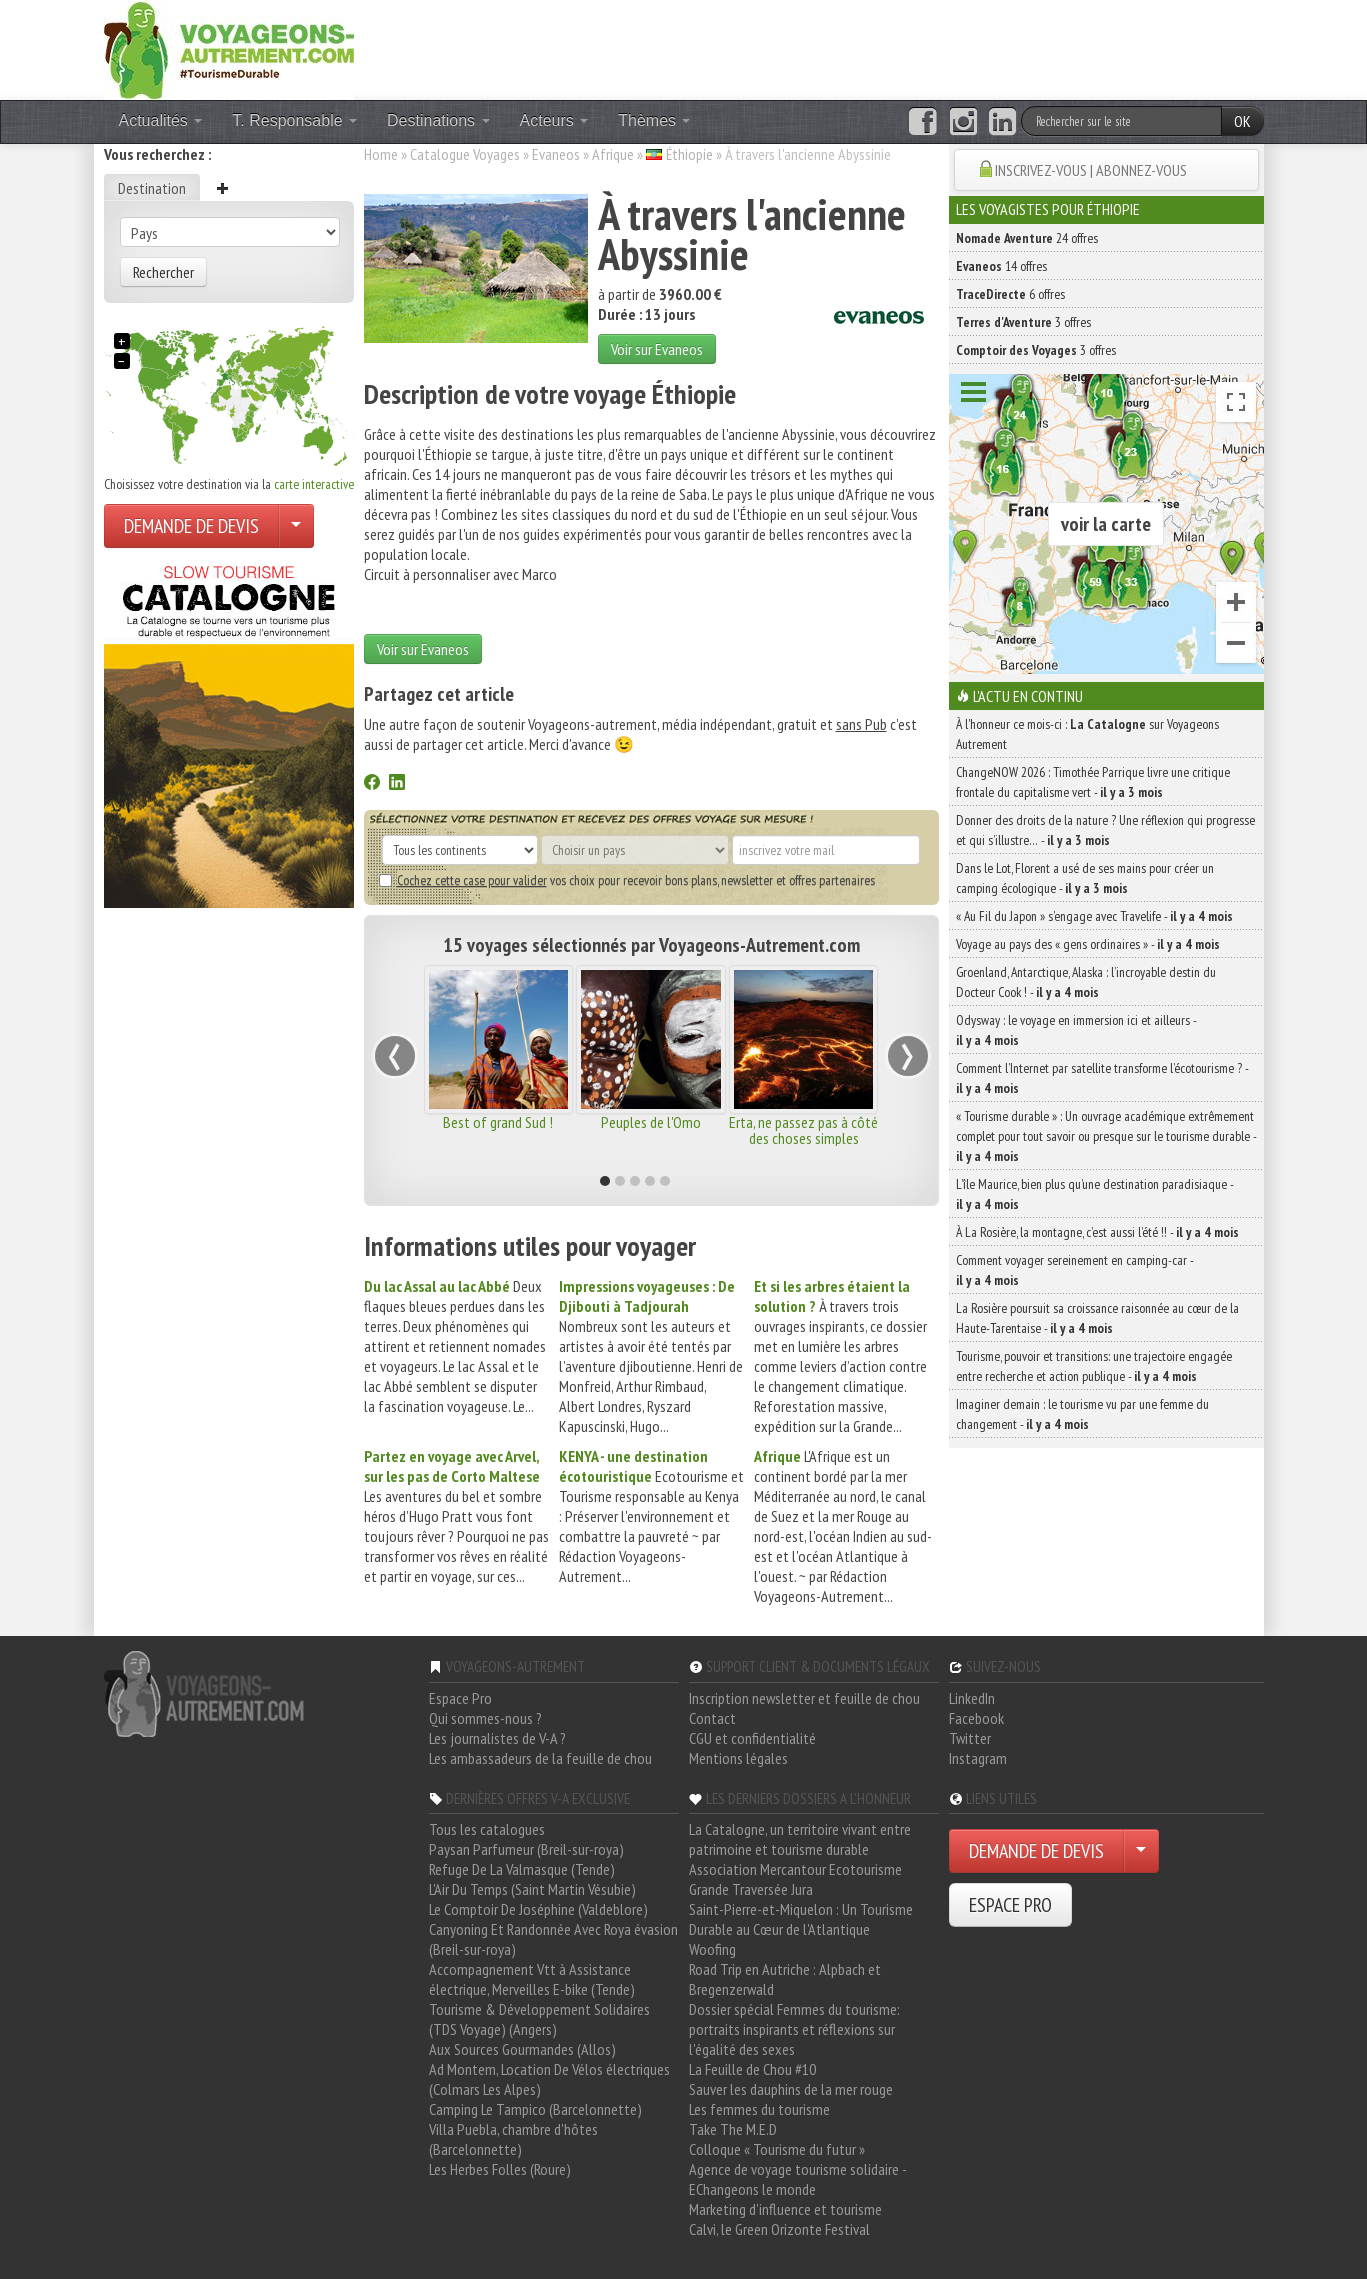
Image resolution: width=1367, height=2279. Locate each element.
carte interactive (314, 484)
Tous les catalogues (487, 1829)
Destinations (438, 120)
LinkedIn (972, 1698)
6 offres (1010, 294)
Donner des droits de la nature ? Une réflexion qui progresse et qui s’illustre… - (1105, 830)
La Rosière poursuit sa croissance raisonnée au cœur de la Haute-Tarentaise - (1097, 1318)
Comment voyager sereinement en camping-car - (1074, 1270)
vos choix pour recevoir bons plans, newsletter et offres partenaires (627, 880)
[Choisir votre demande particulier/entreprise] (296, 526)
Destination (152, 188)
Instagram (978, 1758)
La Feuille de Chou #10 (752, 2069)
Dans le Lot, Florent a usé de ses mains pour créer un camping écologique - (1085, 878)
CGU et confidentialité (752, 1738)
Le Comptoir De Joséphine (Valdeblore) (538, 1909)
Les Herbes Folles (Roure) (500, 2169)
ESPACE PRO (1010, 1905)
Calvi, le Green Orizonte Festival (779, 2229)
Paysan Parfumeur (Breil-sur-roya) (526, 1849)
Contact (712, 1718)
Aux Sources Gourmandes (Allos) (522, 2049)
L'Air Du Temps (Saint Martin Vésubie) (532, 1889)
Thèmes (654, 120)
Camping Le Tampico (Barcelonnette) (535, 2109)
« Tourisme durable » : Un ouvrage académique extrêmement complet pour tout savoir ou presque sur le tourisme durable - (1106, 1136)
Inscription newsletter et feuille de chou (804, 1698)
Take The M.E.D (733, 2129)
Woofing (712, 1949)
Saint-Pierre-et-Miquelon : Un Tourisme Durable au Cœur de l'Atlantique (801, 1919)
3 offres (1023, 322)
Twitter (970, 1738)
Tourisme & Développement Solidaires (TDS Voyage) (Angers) (539, 2019)
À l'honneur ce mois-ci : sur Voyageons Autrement (1087, 734)
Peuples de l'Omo (651, 1122)
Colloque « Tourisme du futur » (777, 2149)
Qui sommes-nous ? (485, 1718)
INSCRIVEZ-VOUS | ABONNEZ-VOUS (1091, 170)
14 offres (1001, 266)
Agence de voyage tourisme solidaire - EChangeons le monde (797, 2179)
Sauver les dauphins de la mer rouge (791, 2089)
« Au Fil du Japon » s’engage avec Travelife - (1094, 916)
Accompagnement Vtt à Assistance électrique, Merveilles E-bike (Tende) (532, 1979)
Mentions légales (738, 1758)
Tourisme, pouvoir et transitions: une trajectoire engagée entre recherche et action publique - (1094, 1366)
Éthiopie (689, 154)
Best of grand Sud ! (498, 1122)
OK (1242, 121)
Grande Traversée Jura (751, 1889)
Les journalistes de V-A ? (497, 1738)
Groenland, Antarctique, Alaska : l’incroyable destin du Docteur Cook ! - (1086, 982)
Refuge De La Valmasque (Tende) (522, 1869)
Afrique (613, 154)
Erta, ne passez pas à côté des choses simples (803, 1130)
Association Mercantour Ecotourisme (795, 1869)
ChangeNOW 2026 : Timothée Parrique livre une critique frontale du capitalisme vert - (1093, 782)
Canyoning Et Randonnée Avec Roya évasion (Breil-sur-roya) (553, 1939)
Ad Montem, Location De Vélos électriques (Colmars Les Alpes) (549, 2079)
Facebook (976, 1718)
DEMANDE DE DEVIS (191, 526)
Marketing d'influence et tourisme (785, 2209)
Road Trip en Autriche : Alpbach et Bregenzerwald (785, 1979)
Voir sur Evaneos (657, 349)
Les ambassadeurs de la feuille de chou (540, 1758)
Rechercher (163, 272)
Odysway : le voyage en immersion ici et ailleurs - (1076, 1030)
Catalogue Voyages (465, 154)
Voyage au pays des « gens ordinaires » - (1088, 944)
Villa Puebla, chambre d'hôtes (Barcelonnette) (513, 2139)
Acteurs (554, 120)
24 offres (1027, 238)
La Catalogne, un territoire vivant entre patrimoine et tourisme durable (800, 1839)
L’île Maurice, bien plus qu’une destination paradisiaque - (1094, 1194)
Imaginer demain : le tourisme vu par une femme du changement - (1082, 1414)
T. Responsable (294, 120)
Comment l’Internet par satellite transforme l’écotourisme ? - (1102, 1078)
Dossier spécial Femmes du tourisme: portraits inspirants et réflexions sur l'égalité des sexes (794, 2029)
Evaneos (556, 154)
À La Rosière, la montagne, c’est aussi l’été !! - (1097, 1232)
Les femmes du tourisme (759, 2109)
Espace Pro (460, 1698)
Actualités (161, 120)
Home (381, 154)
